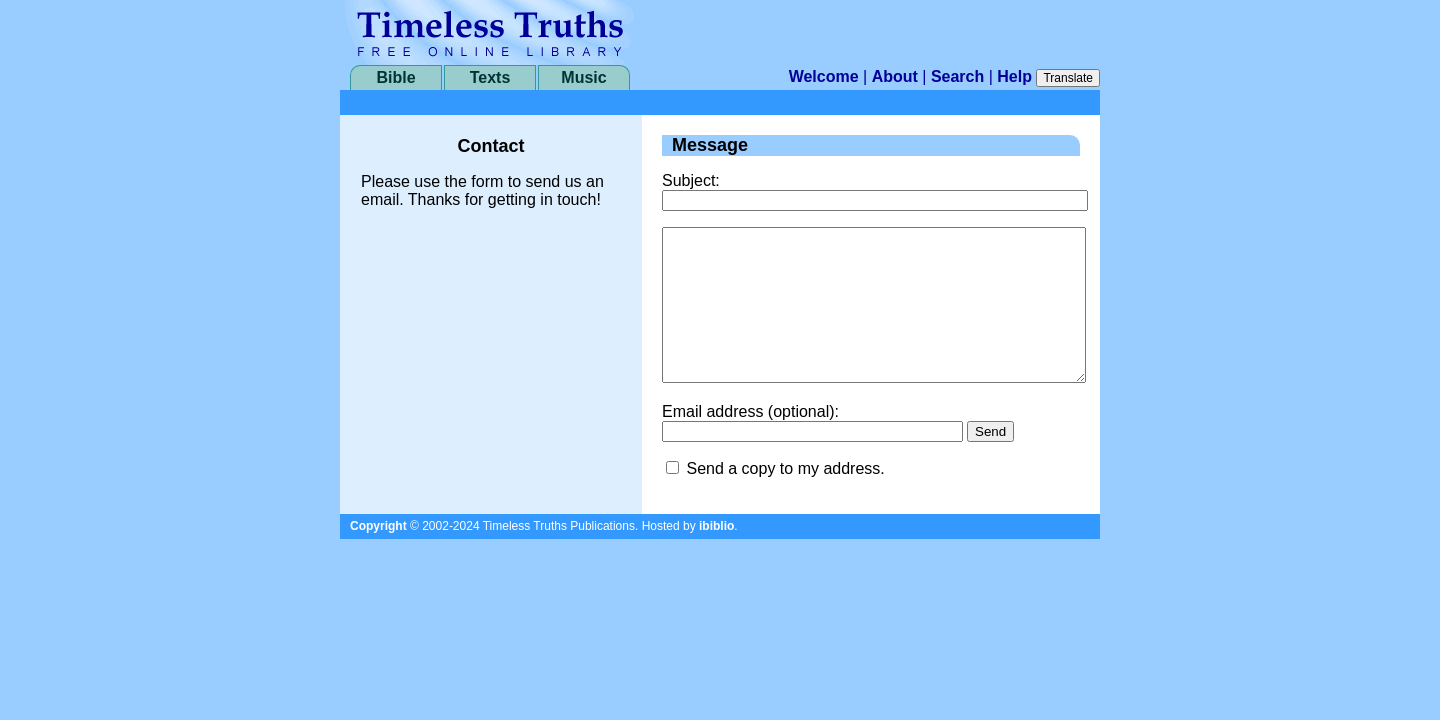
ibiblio (716, 556)
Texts (490, 77)
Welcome (824, 76)
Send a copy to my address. (785, 498)
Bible (395, 77)
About (895, 76)
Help (1014, 76)
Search (957, 76)
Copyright (378, 556)
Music (583, 77)
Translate (1068, 78)
